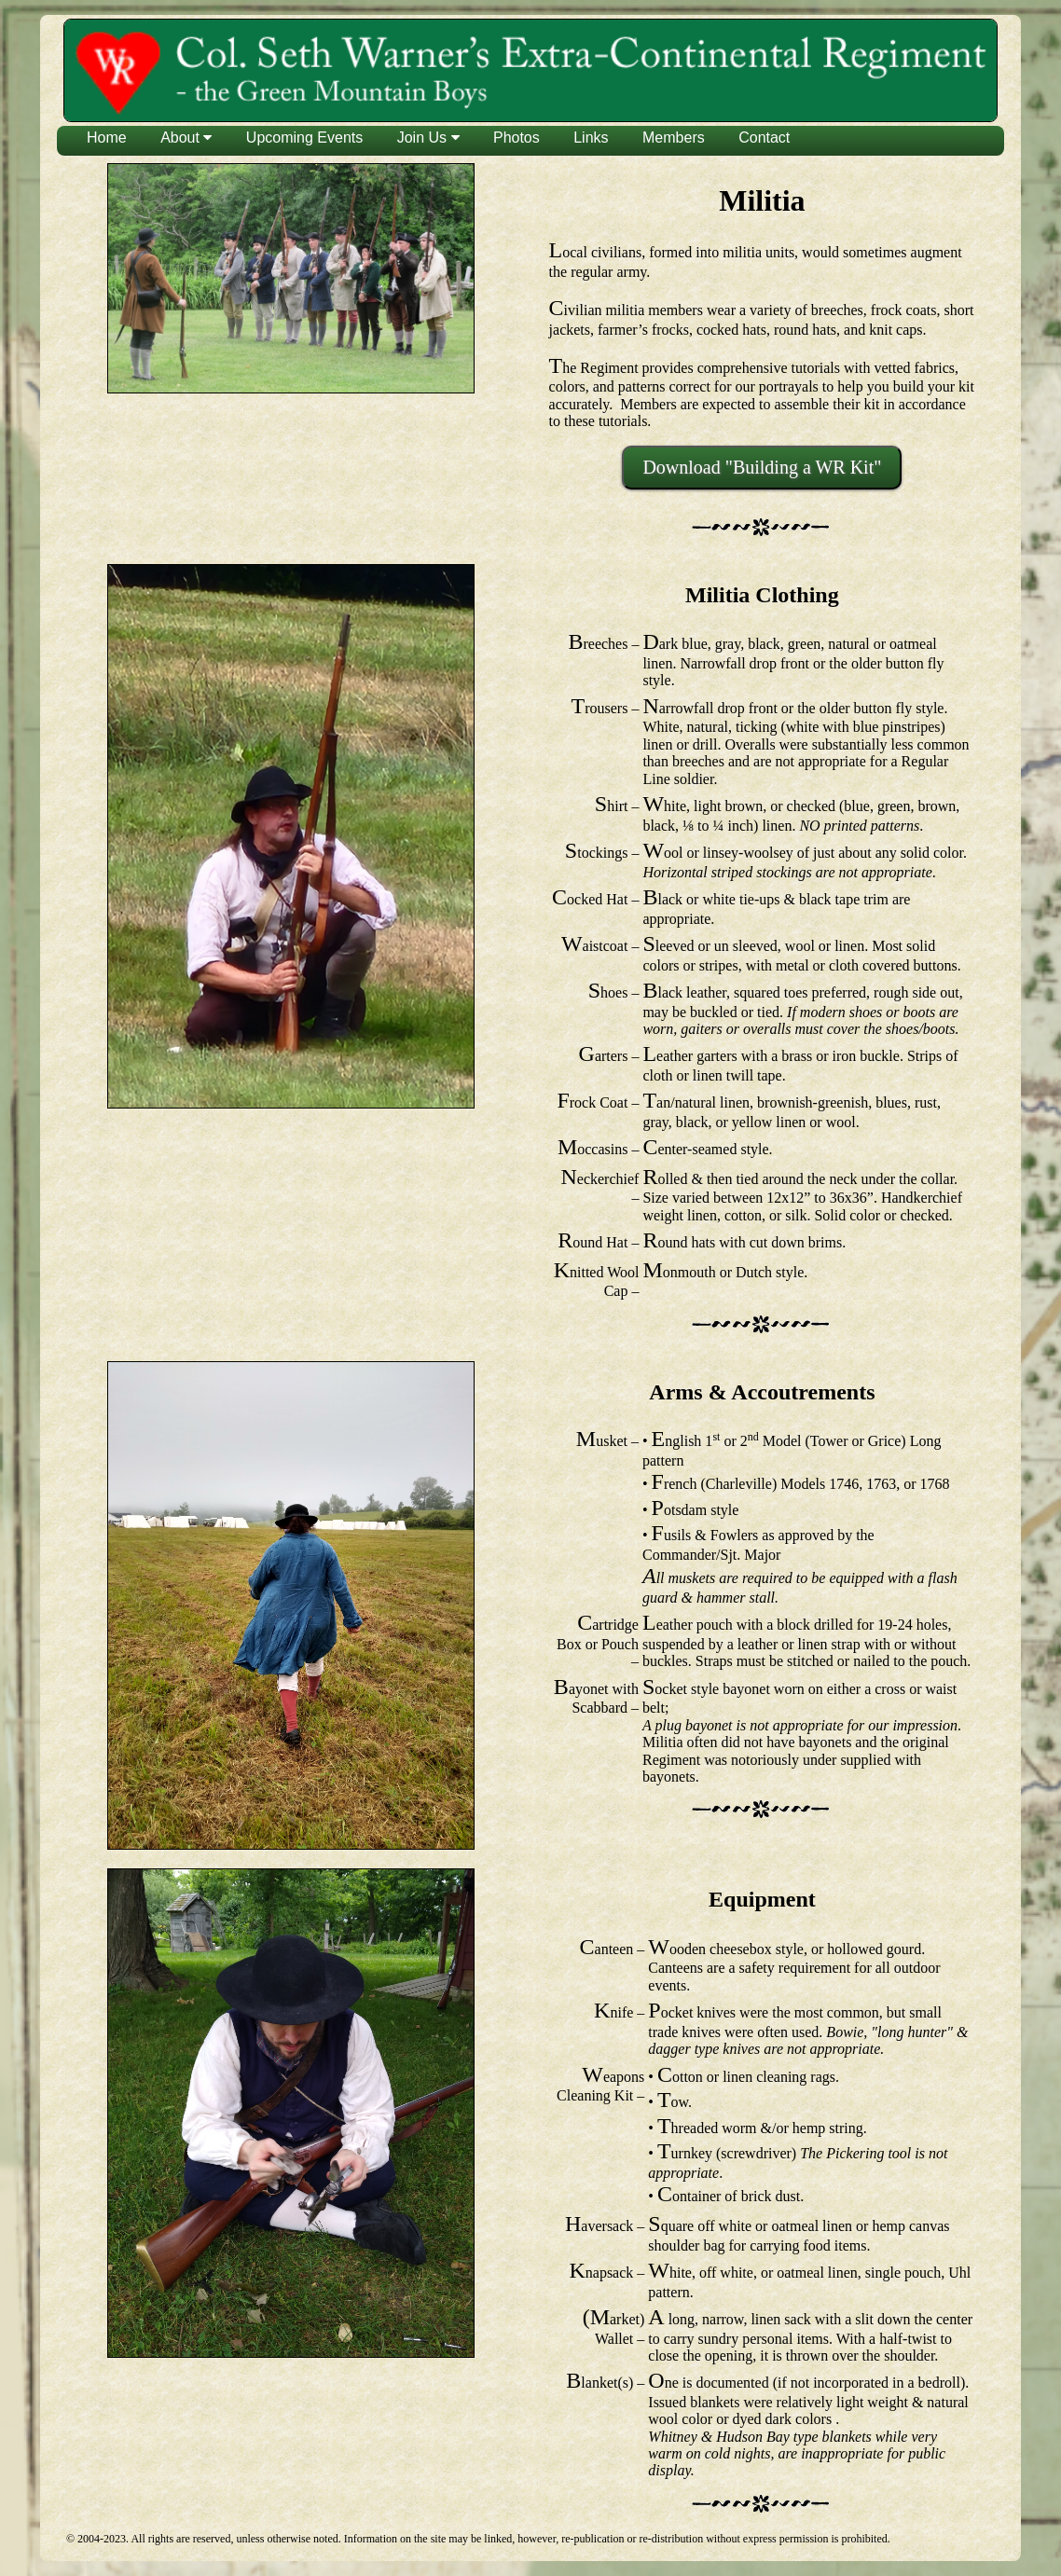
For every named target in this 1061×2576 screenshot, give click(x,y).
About (186, 137)
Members (673, 137)
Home (107, 137)
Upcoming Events (304, 137)
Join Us (428, 137)
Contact (764, 137)
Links (590, 137)
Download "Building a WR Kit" (761, 467)
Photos (516, 137)
